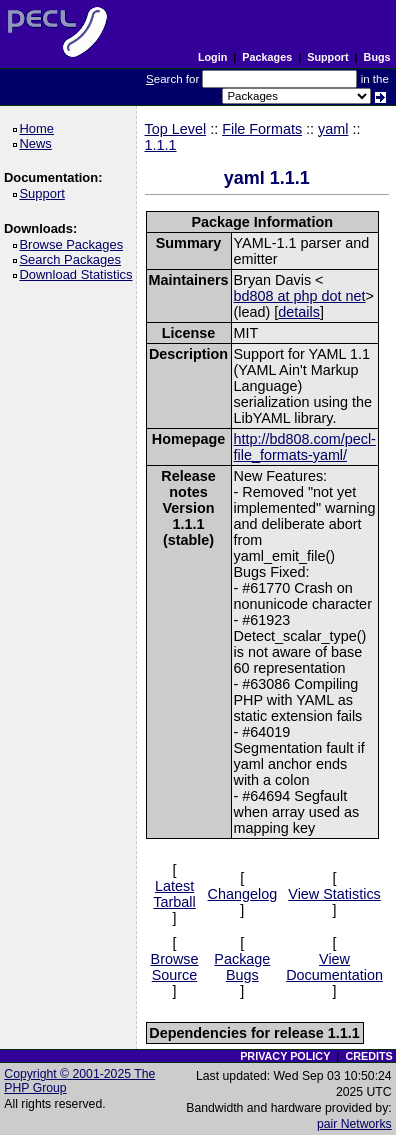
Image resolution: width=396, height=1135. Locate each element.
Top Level (176, 129)
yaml (333, 129)
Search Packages (73, 259)
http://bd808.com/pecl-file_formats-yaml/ (305, 447)
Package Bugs (242, 967)
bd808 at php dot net (300, 296)
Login (212, 57)
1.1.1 (161, 145)
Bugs (377, 57)
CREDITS (368, 1056)
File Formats (262, 129)
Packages (267, 57)
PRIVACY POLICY (285, 1056)
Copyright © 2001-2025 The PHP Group (79, 1081)
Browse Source (175, 967)
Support (327, 57)
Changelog (243, 894)
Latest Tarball (174, 894)
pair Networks (354, 1124)
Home (39, 128)
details (299, 312)
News (38, 143)
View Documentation (334, 967)
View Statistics (334, 894)
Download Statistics (79, 274)
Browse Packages (74, 244)
